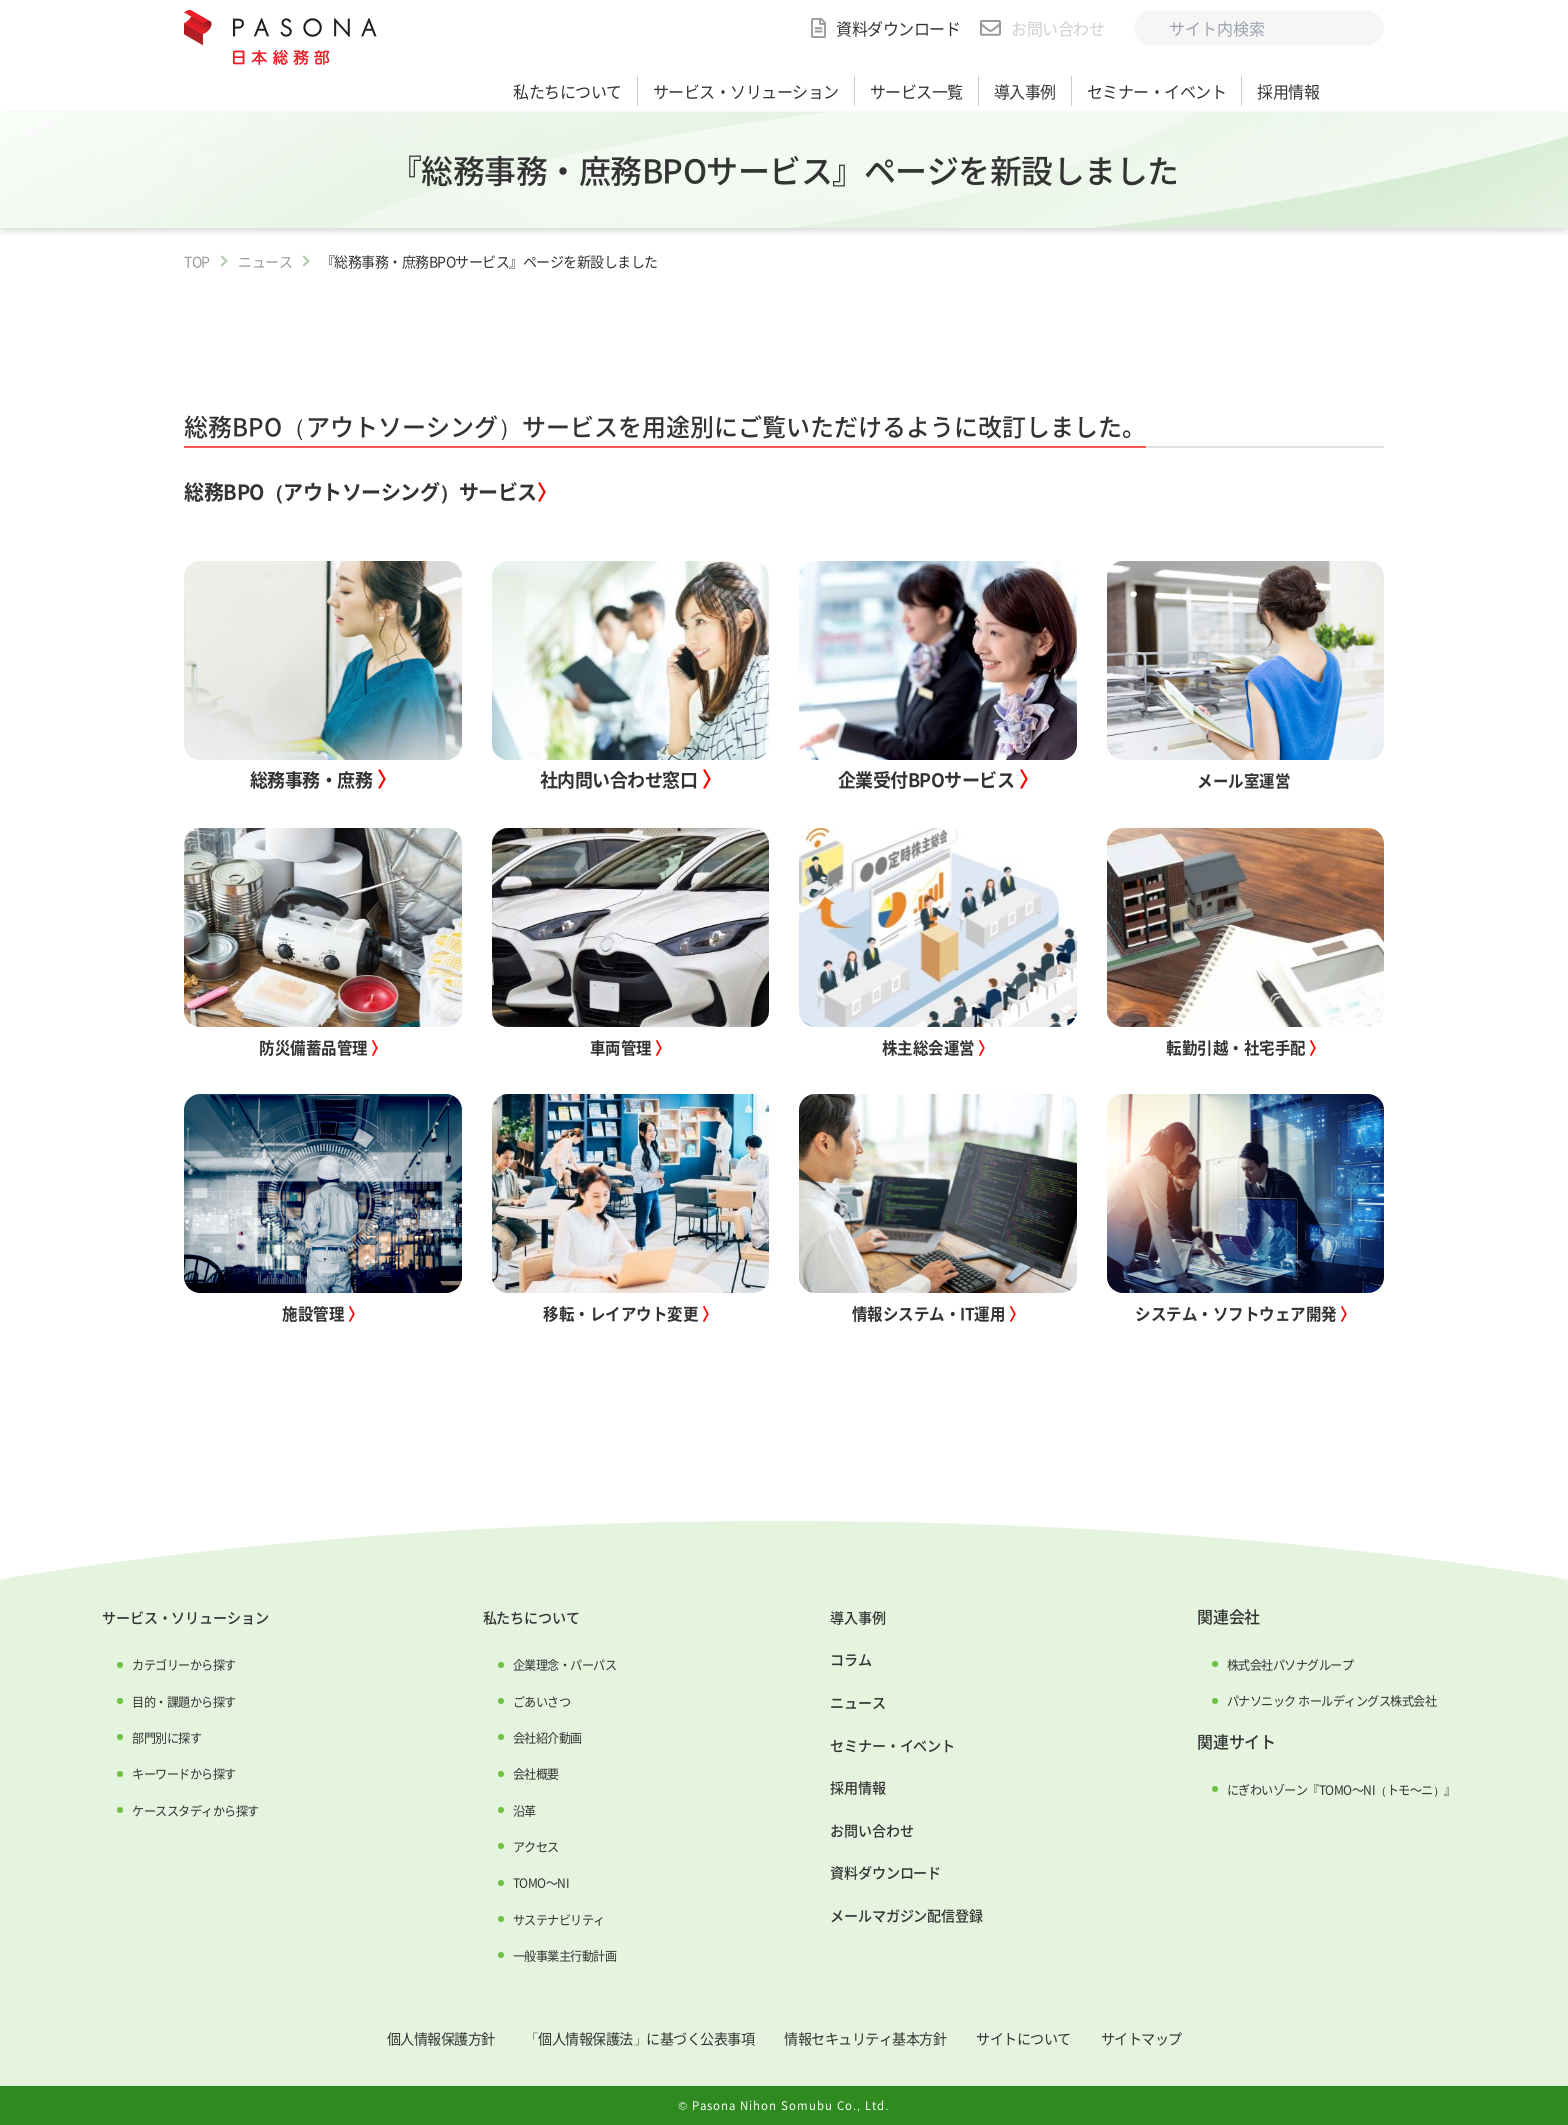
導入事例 (840, 1616)
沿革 (512, 1809)
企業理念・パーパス (560, 1664)
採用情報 (840, 1784)
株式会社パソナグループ (1276, 1664)
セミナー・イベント (880, 1742)
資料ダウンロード (898, 28)
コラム (833, 1658)
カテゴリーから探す (181, 1664)
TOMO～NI (531, 1882)
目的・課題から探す (181, 1700)
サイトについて (1054, 2037)
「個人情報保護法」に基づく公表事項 (623, 2037)
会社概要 (526, 1773)
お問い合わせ (1057, 28)
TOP (197, 261)
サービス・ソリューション (185, 1616)
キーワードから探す (181, 1773)
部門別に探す (160, 1737)
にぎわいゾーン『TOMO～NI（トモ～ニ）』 (1335, 1789)
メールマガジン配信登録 (896, 1911)
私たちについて (524, 1616)
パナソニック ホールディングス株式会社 (1325, 1700)
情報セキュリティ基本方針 (877, 2037)
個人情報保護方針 (399, 2037)
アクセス (526, 1846)
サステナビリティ (553, 1918)
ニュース (265, 261)
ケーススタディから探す (194, 1809)
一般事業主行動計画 (560, 1955)
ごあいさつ (533, 1700)
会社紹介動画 (539, 1737)
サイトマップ (1185, 2037)
